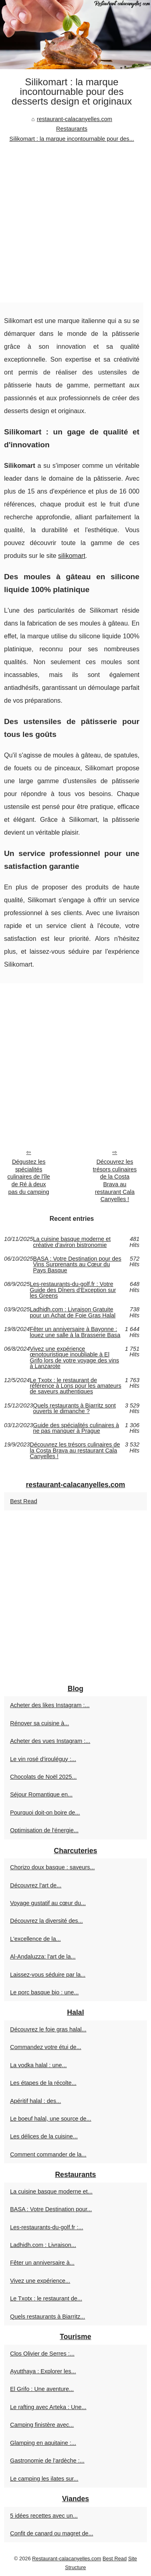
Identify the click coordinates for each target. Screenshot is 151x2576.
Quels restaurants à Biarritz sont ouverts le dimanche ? (74, 1408)
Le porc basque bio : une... (44, 1992)
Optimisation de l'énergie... (44, 1830)
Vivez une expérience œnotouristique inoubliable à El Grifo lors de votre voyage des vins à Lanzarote (74, 1357)
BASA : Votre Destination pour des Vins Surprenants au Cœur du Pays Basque (77, 1264)
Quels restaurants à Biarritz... (47, 2316)
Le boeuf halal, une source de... (50, 2118)
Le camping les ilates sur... (44, 2478)
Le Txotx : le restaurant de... (46, 2298)
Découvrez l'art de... (36, 1885)
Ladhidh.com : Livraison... (43, 2245)
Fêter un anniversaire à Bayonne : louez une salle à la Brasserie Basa (75, 1332)
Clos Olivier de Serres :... (42, 2353)
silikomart (71, 555)
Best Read (23, 1501)
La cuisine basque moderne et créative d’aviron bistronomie (72, 1242)
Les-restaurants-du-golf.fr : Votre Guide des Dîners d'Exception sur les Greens (73, 1289)
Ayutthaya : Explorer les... (43, 2371)
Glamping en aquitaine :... (43, 2443)
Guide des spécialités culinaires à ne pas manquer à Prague (76, 1428)
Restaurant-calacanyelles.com (66, 2558)
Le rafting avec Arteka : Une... (48, 2407)
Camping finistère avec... (42, 2425)
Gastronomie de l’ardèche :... (47, 2460)
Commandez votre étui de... (45, 2047)
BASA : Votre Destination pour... (51, 2209)
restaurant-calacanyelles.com (74, 119)
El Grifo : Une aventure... (42, 2389)
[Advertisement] (75, 223)
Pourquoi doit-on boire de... (45, 1812)
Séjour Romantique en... (41, 1794)
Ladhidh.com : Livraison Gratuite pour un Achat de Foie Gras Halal (73, 1312)
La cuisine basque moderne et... (51, 2191)
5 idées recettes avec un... (44, 2515)
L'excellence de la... (35, 1939)
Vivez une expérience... (40, 2281)
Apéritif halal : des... (35, 2101)
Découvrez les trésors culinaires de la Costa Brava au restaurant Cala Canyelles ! (115, 1180)
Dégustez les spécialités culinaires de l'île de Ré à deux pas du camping (28, 1176)
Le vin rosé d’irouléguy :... (43, 1759)
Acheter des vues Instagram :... (50, 1741)
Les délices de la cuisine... (44, 2136)
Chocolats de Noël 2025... (43, 1777)
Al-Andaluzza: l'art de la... (43, 1956)
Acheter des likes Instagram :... (50, 1705)
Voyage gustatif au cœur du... (48, 1903)
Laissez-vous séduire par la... (47, 1974)
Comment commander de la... (48, 2154)
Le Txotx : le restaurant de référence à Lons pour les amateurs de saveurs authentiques (75, 1386)
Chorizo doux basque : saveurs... (52, 1867)
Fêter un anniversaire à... (42, 2262)
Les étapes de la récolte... (43, 2083)
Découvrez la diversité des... (46, 1921)
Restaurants (71, 129)
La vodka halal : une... (38, 2065)
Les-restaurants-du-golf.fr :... (46, 2227)
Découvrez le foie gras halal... (48, 2029)
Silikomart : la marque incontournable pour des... (71, 139)
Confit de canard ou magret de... (51, 2533)
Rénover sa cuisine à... (39, 1723)
